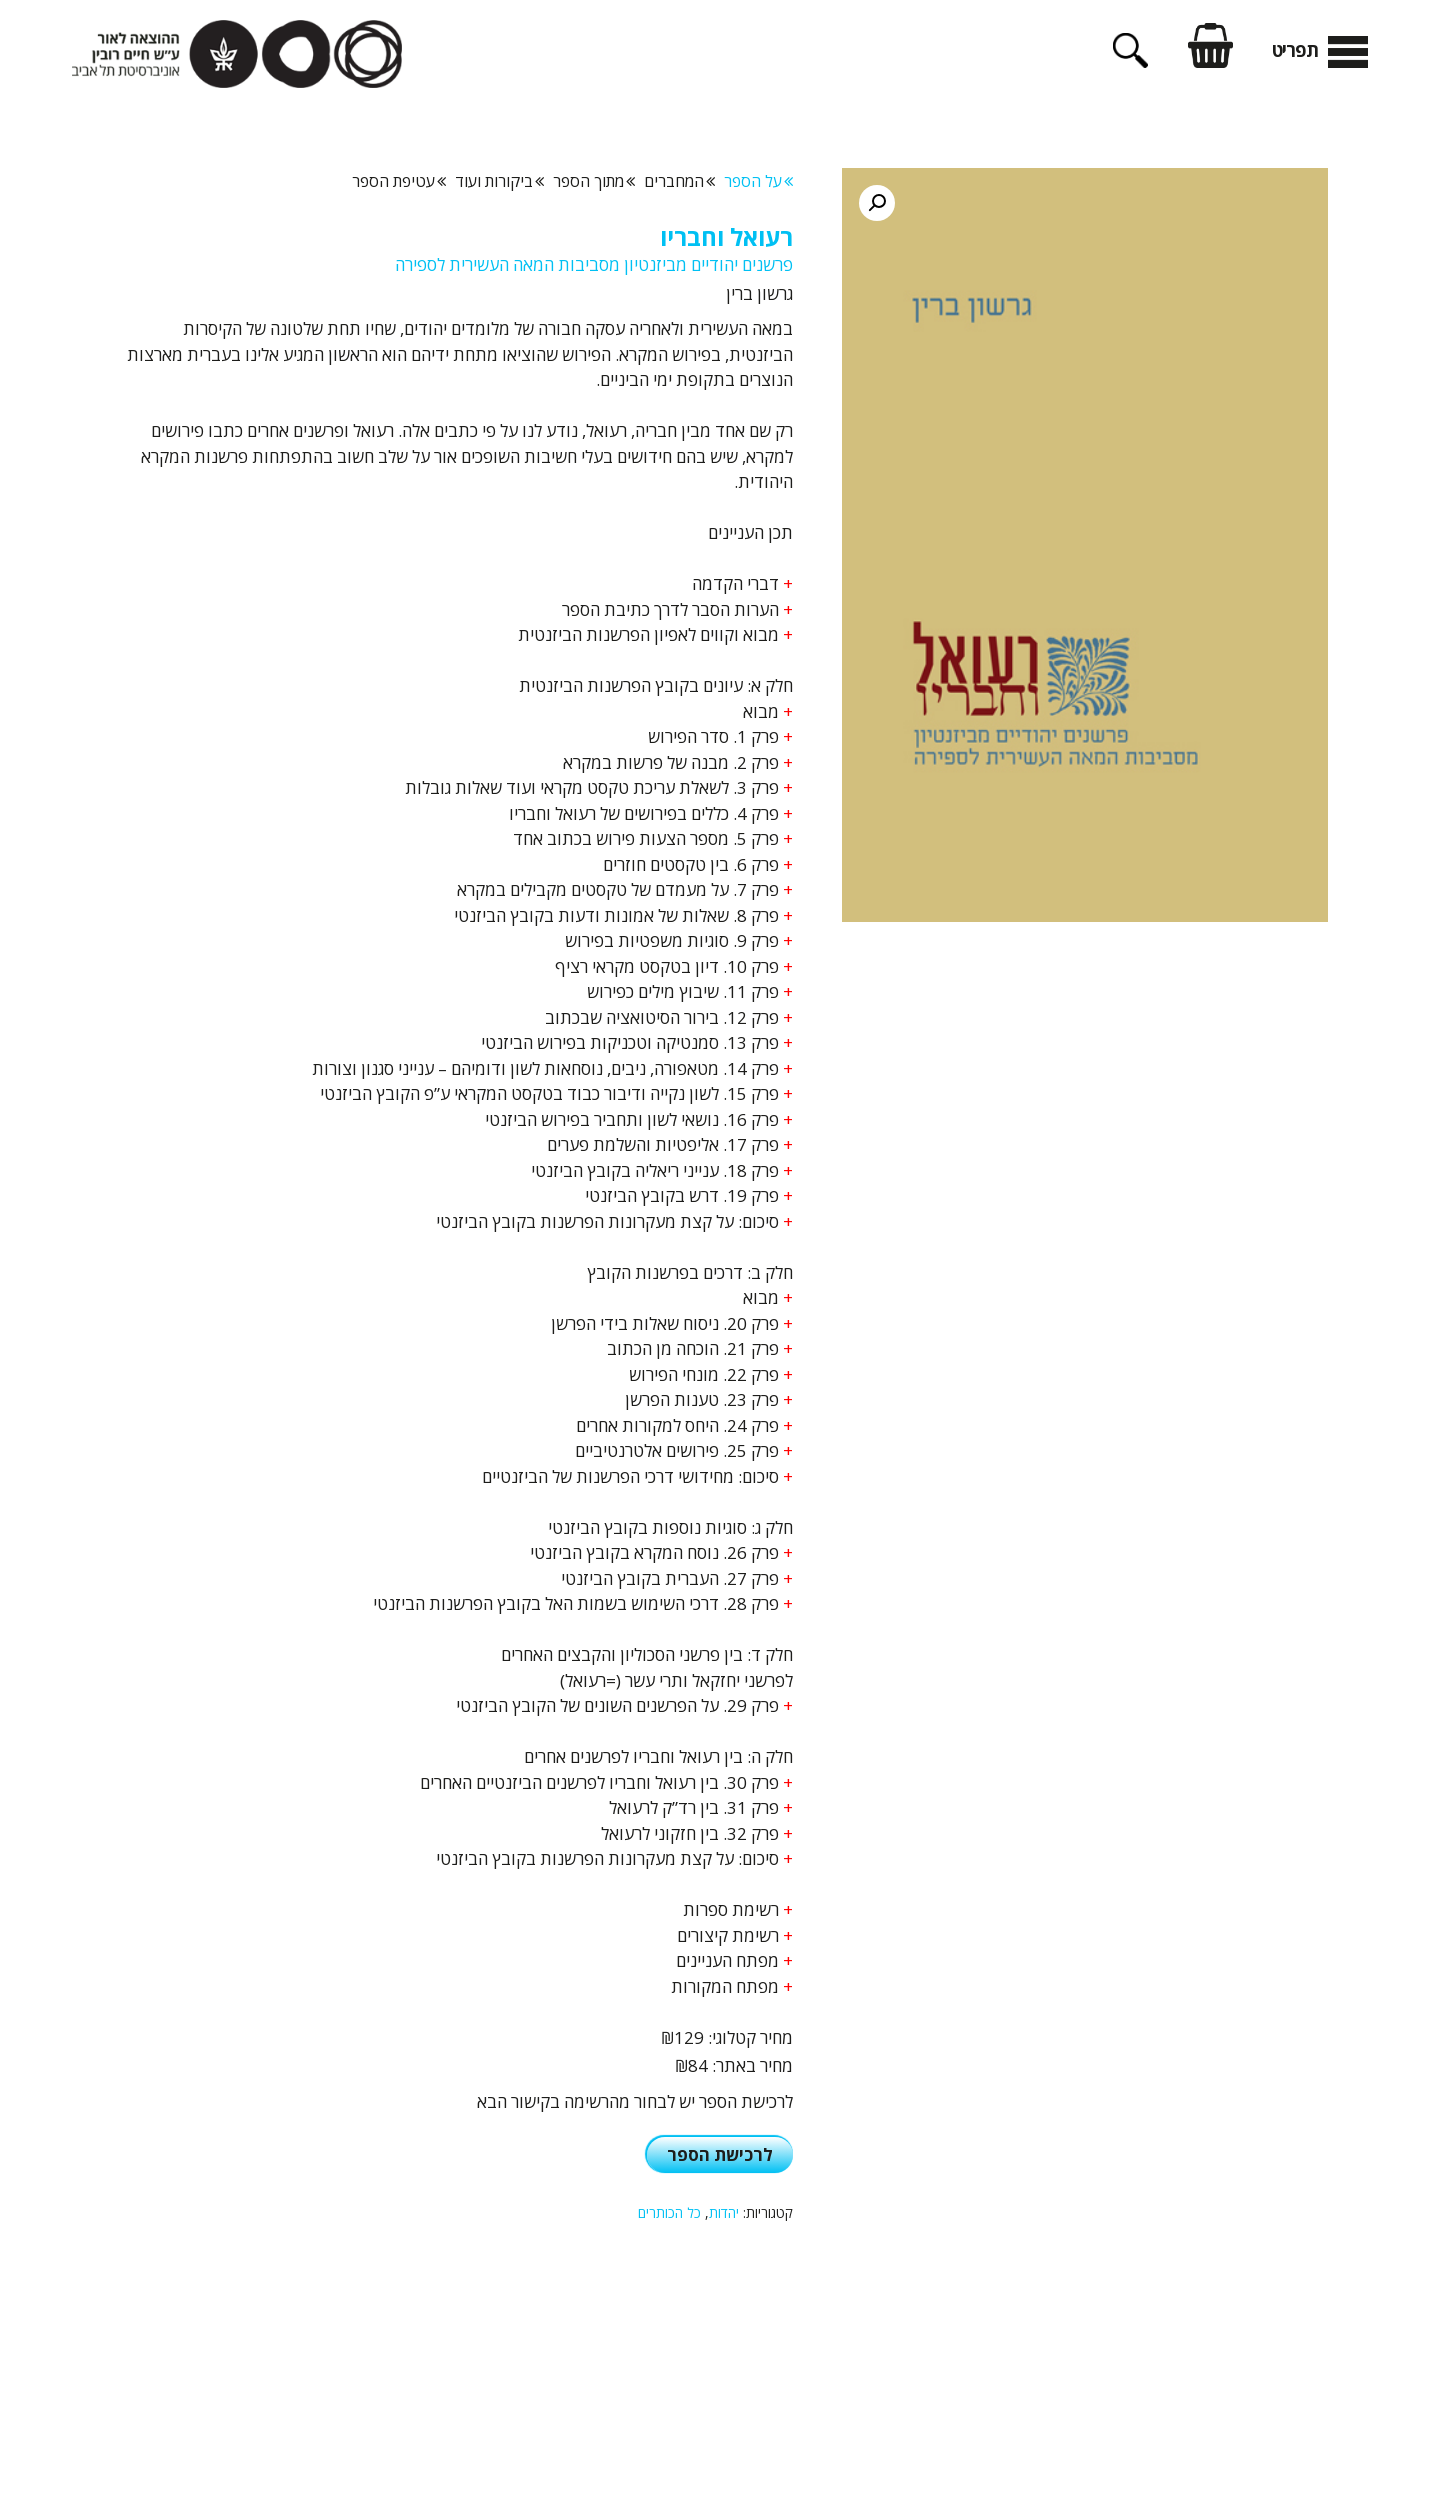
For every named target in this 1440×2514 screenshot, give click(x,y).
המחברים (679, 181)
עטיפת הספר (399, 181)
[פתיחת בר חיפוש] (1130, 61)
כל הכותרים (669, 2212)
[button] (877, 203)
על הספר (758, 181)
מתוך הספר (594, 181)
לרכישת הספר (720, 2154)
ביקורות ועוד (499, 181)
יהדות (724, 2212)
